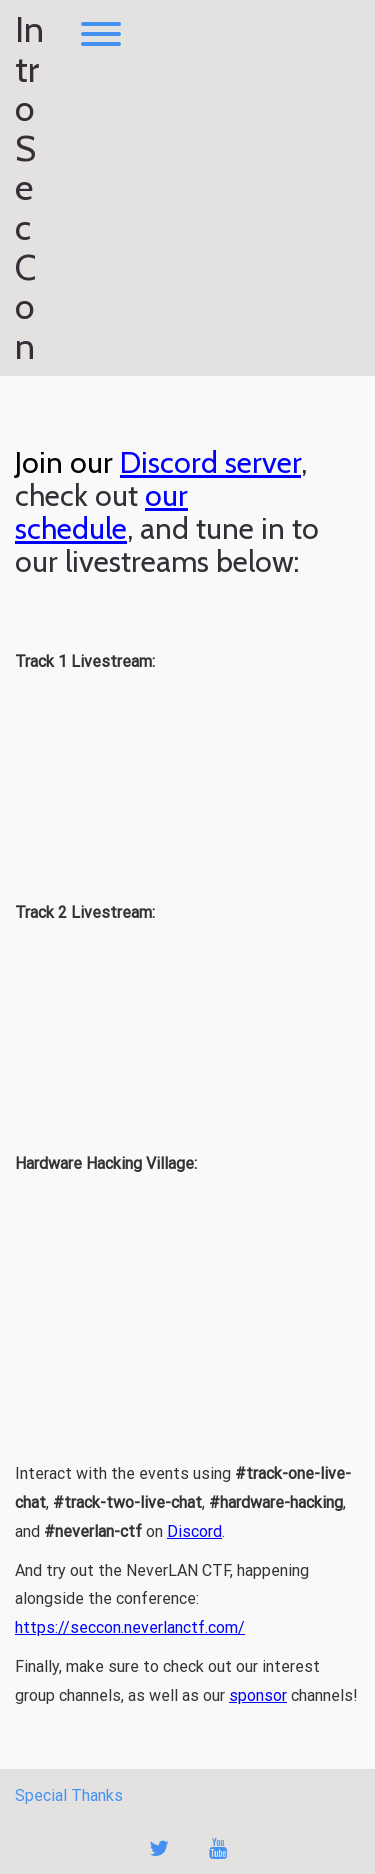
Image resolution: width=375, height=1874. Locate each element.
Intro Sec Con (29, 188)
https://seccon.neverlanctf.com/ (130, 1627)
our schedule (101, 512)
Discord (194, 1531)
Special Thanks (69, 1795)
